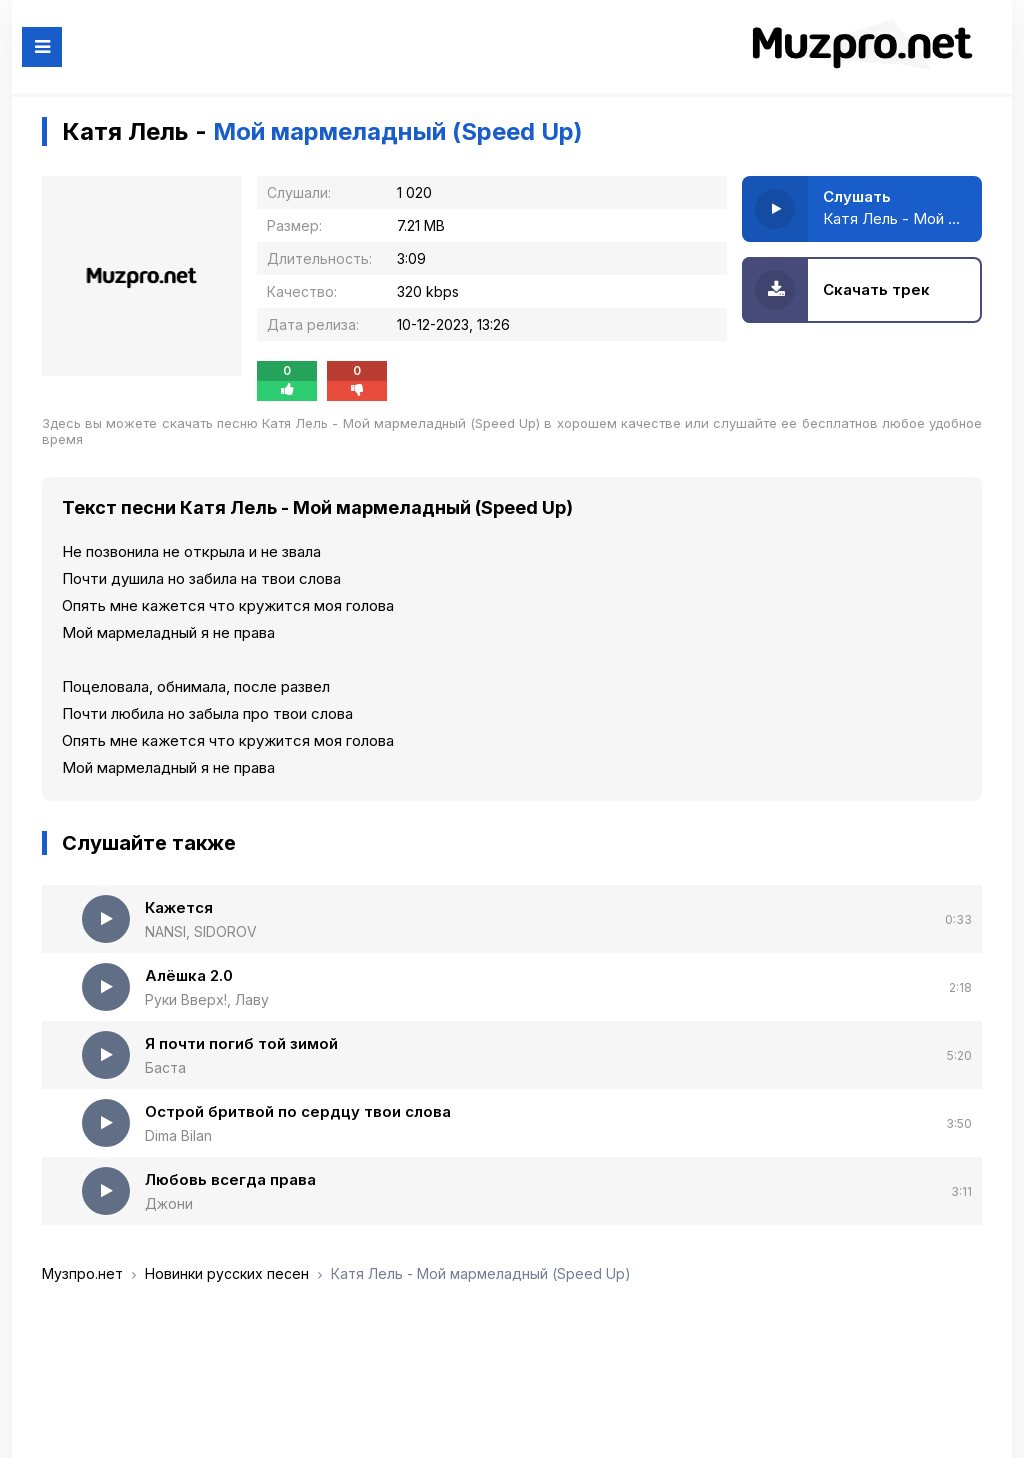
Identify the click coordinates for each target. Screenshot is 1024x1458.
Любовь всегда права (230, 1179)
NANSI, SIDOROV (201, 931)
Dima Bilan (178, 1135)
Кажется (179, 907)
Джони (169, 1203)
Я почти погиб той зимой (241, 1043)
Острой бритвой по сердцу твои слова (298, 1111)
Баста (165, 1067)
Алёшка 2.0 (189, 975)
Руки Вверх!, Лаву (207, 999)
